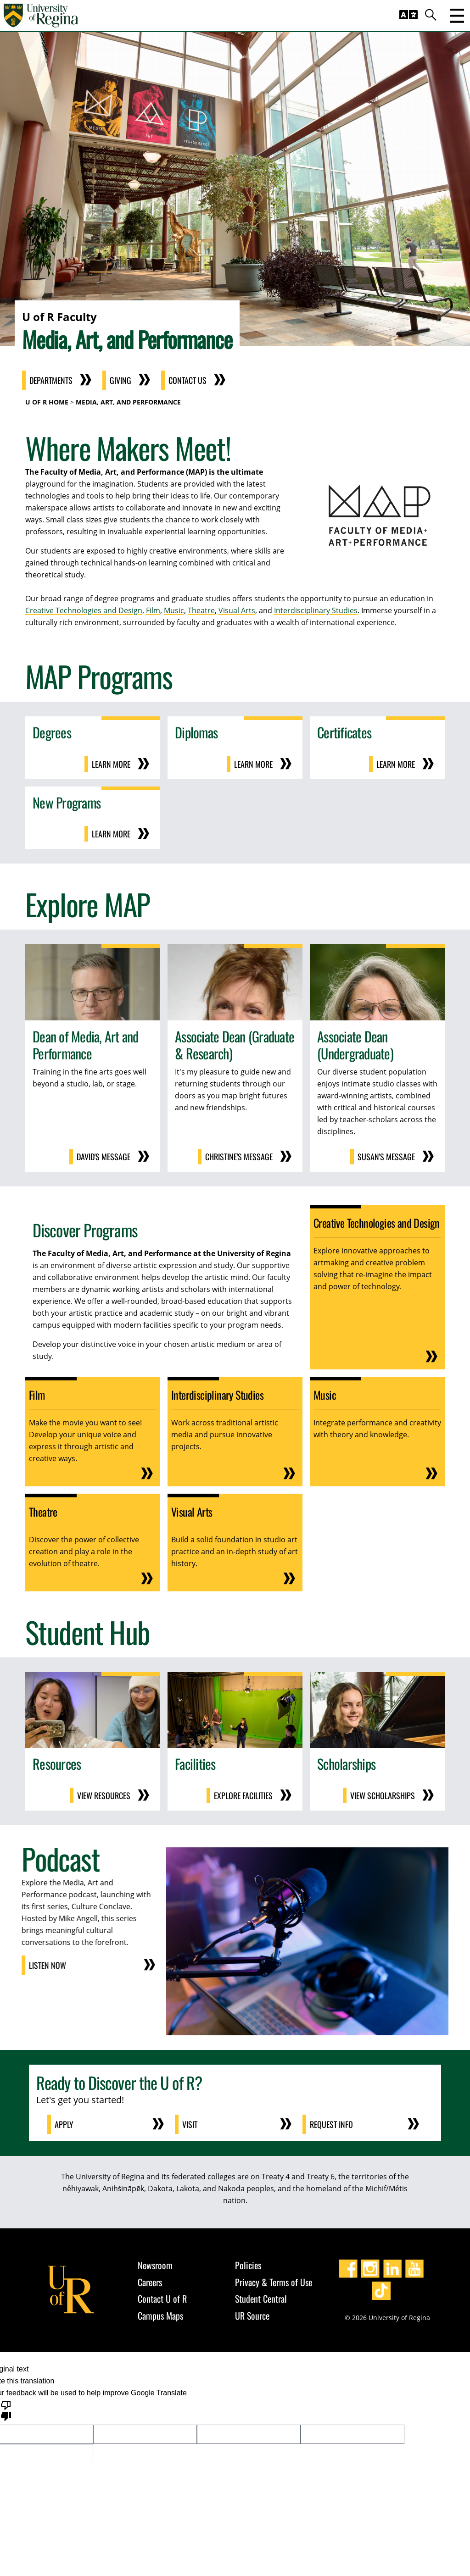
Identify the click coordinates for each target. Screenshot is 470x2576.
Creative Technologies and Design (83, 610)
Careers (150, 2282)
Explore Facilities (243, 1795)
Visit (189, 2124)
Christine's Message (239, 1157)
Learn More (111, 764)
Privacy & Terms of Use (273, 2282)
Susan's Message (386, 1157)
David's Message (103, 1157)
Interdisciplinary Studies (316, 610)
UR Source (252, 2315)
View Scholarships (382, 1795)
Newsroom (155, 2265)
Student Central (261, 2298)
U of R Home (46, 402)
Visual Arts (236, 610)
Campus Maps (160, 2315)
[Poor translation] (5, 2410)
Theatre (201, 610)
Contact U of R (162, 2298)
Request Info (331, 2124)
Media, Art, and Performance (128, 402)
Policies (248, 2265)
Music (174, 610)
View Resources (103, 1795)
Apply (64, 2124)
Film (153, 610)
